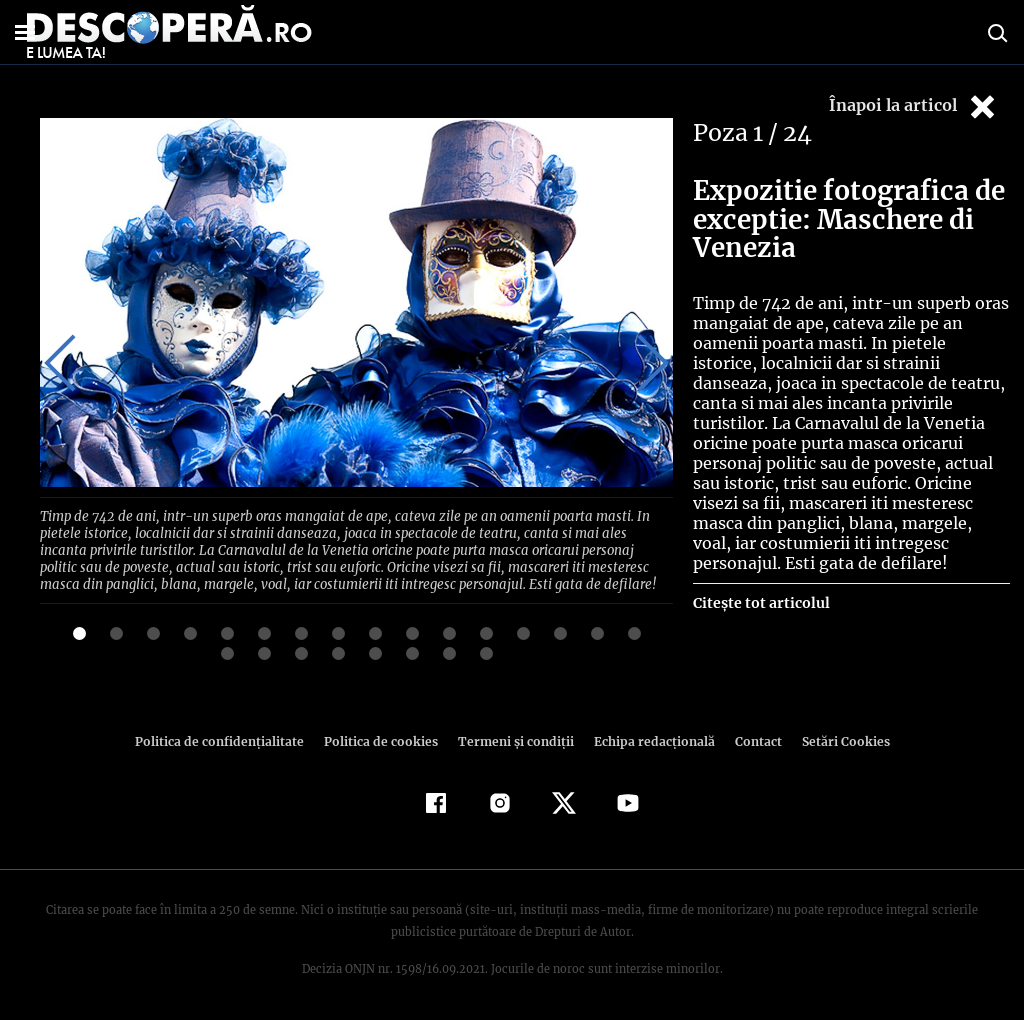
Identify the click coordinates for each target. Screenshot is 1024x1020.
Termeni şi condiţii (513, 737)
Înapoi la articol (914, 106)
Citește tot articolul (760, 603)
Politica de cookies (383, 737)
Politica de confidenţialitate (228, 737)
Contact (750, 737)
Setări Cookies (835, 737)
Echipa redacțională (648, 737)
